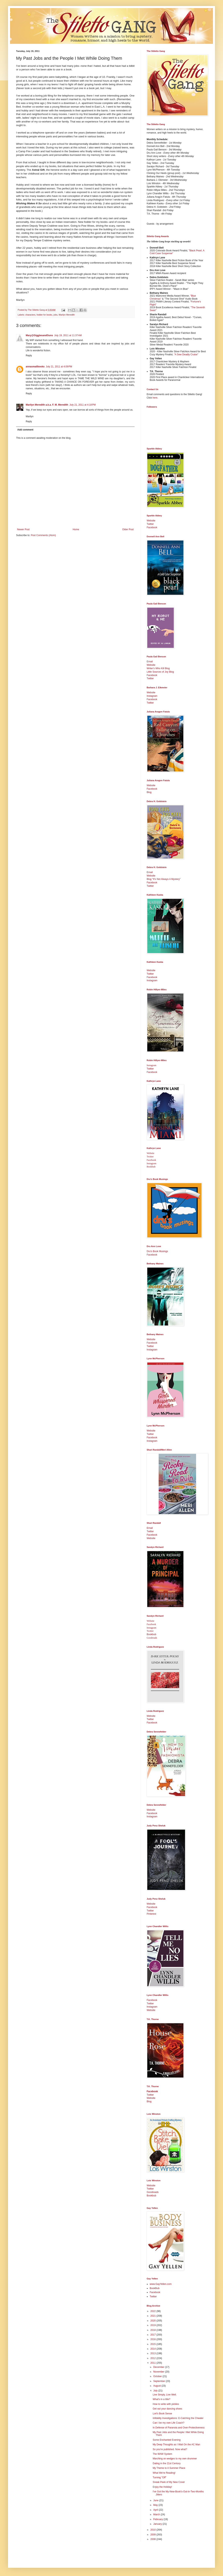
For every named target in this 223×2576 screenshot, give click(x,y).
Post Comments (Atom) (43, 535)
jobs (55, 314)
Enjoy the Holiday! (162, 2487)
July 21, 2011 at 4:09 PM (59, 366)
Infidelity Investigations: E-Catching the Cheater (178, 2418)
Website (151, 520)
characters (30, 314)
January (158, 2524)
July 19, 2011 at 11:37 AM (68, 335)
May (156, 2505)
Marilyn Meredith (67, 314)
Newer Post (23, 529)
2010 (153, 2529)
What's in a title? (161, 2399)
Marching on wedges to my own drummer (175, 2458)
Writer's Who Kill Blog (158, 668)
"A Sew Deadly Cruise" (186, 354)
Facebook (152, 527)
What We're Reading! (164, 2472)
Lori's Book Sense (162, 2413)
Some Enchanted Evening (167, 2439)
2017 (153, 2334)
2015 (153, 2344)
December (159, 2367)
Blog (149, 792)
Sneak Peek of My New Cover (169, 2482)
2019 (153, 2325)
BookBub (155, 2288)
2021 (153, 2315)
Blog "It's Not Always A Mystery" (164, 879)
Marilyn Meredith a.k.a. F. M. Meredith (47, 404)
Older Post (128, 529)
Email (150, 661)
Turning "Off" (159, 2477)
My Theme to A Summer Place (169, 2468)
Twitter (150, 524)
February (158, 2519)
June (156, 2500)
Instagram (152, 696)
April (156, 2509)
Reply (29, 355)
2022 (153, 2311)
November (159, 2371)
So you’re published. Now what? (170, 2449)
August (157, 2385)
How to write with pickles (166, 2404)
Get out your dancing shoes (167, 2408)
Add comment (25, 429)
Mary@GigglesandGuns (39, 335)
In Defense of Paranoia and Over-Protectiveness (179, 2427)
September (159, 2381)
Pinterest (151, 1913)
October (158, 2376)
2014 (153, 2348)
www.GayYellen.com (161, 2284)
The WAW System (162, 2454)
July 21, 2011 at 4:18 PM (82, 404)
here (154, 397)
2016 (153, 2339)
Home (76, 529)
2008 (153, 2539)
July (155, 2390)
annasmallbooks (35, 366)
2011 (153, 2362)
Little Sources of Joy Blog (160, 671)
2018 (153, 2330)
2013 (153, 2353)
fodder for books (44, 314)
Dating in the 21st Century (167, 2463)
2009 (153, 2534)
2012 (153, 2358)
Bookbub (151, 1166)
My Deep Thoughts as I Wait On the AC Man (176, 2444)
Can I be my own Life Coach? (168, 2422)
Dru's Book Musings (157, 1251)
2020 (153, 2320)
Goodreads (152, 1637)
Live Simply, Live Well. (165, 2394)
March (157, 2514)
